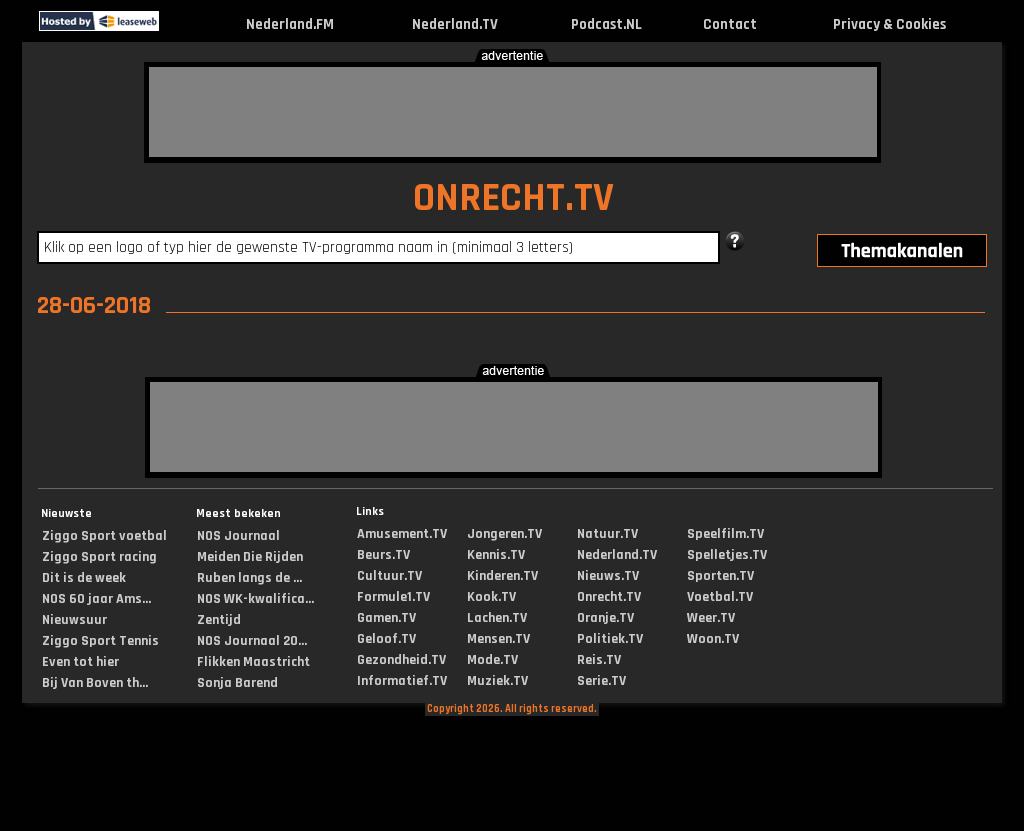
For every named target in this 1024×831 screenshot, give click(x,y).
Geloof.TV (386, 639)
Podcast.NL (606, 24)
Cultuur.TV (389, 576)
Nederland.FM (290, 24)
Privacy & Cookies (889, 24)
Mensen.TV (498, 639)
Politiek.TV (610, 639)
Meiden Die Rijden (250, 557)
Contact (730, 24)
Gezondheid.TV (401, 660)
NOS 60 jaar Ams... (96, 599)
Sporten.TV (720, 576)
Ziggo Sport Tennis (100, 641)
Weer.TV (711, 618)
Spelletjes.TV (727, 555)
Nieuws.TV (608, 576)
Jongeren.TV (504, 534)
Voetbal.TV (720, 597)
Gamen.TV (386, 618)
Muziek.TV (497, 681)
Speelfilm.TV (725, 534)
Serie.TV (601, 681)
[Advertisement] (513, 112)
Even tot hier (80, 662)
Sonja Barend (237, 683)
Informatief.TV (402, 681)
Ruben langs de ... (249, 578)
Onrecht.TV (609, 597)
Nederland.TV (455, 24)
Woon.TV (713, 639)
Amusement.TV (402, 534)
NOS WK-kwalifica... (255, 599)
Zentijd (219, 620)
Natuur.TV (607, 534)
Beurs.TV (383, 555)
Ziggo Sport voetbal (104, 536)
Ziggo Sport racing (99, 557)
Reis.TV (599, 660)
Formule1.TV (393, 597)
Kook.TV (491, 597)
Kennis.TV (496, 555)
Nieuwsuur (74, 620)
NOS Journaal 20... (252, 641)
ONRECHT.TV (513, 198)
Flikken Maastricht (253, 662)
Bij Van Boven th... (95, 683)
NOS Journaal (238, 536)
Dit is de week (84, 578)
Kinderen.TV (502, 576)
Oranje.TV (605, 618)
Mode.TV (492, 660)
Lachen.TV (497, 618)
